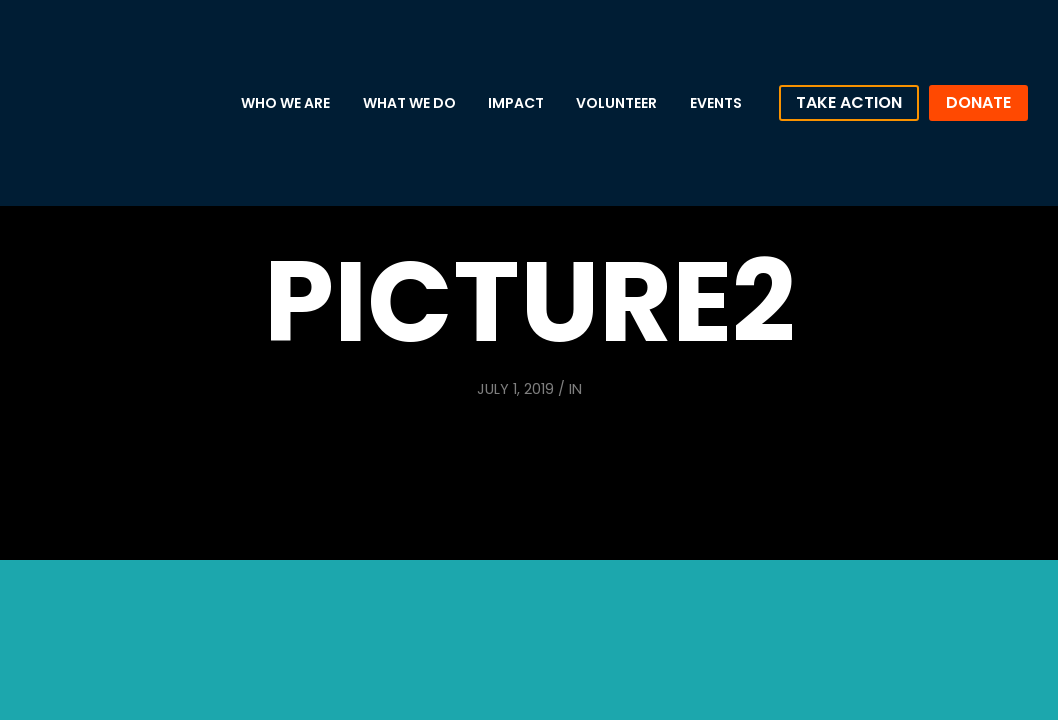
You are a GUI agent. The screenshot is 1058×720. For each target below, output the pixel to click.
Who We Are (285, 103)
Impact (516, 103)
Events (716, 103)
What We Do (409, 103)
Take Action (849, 102)
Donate (978, 102)
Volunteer (616, 103)
